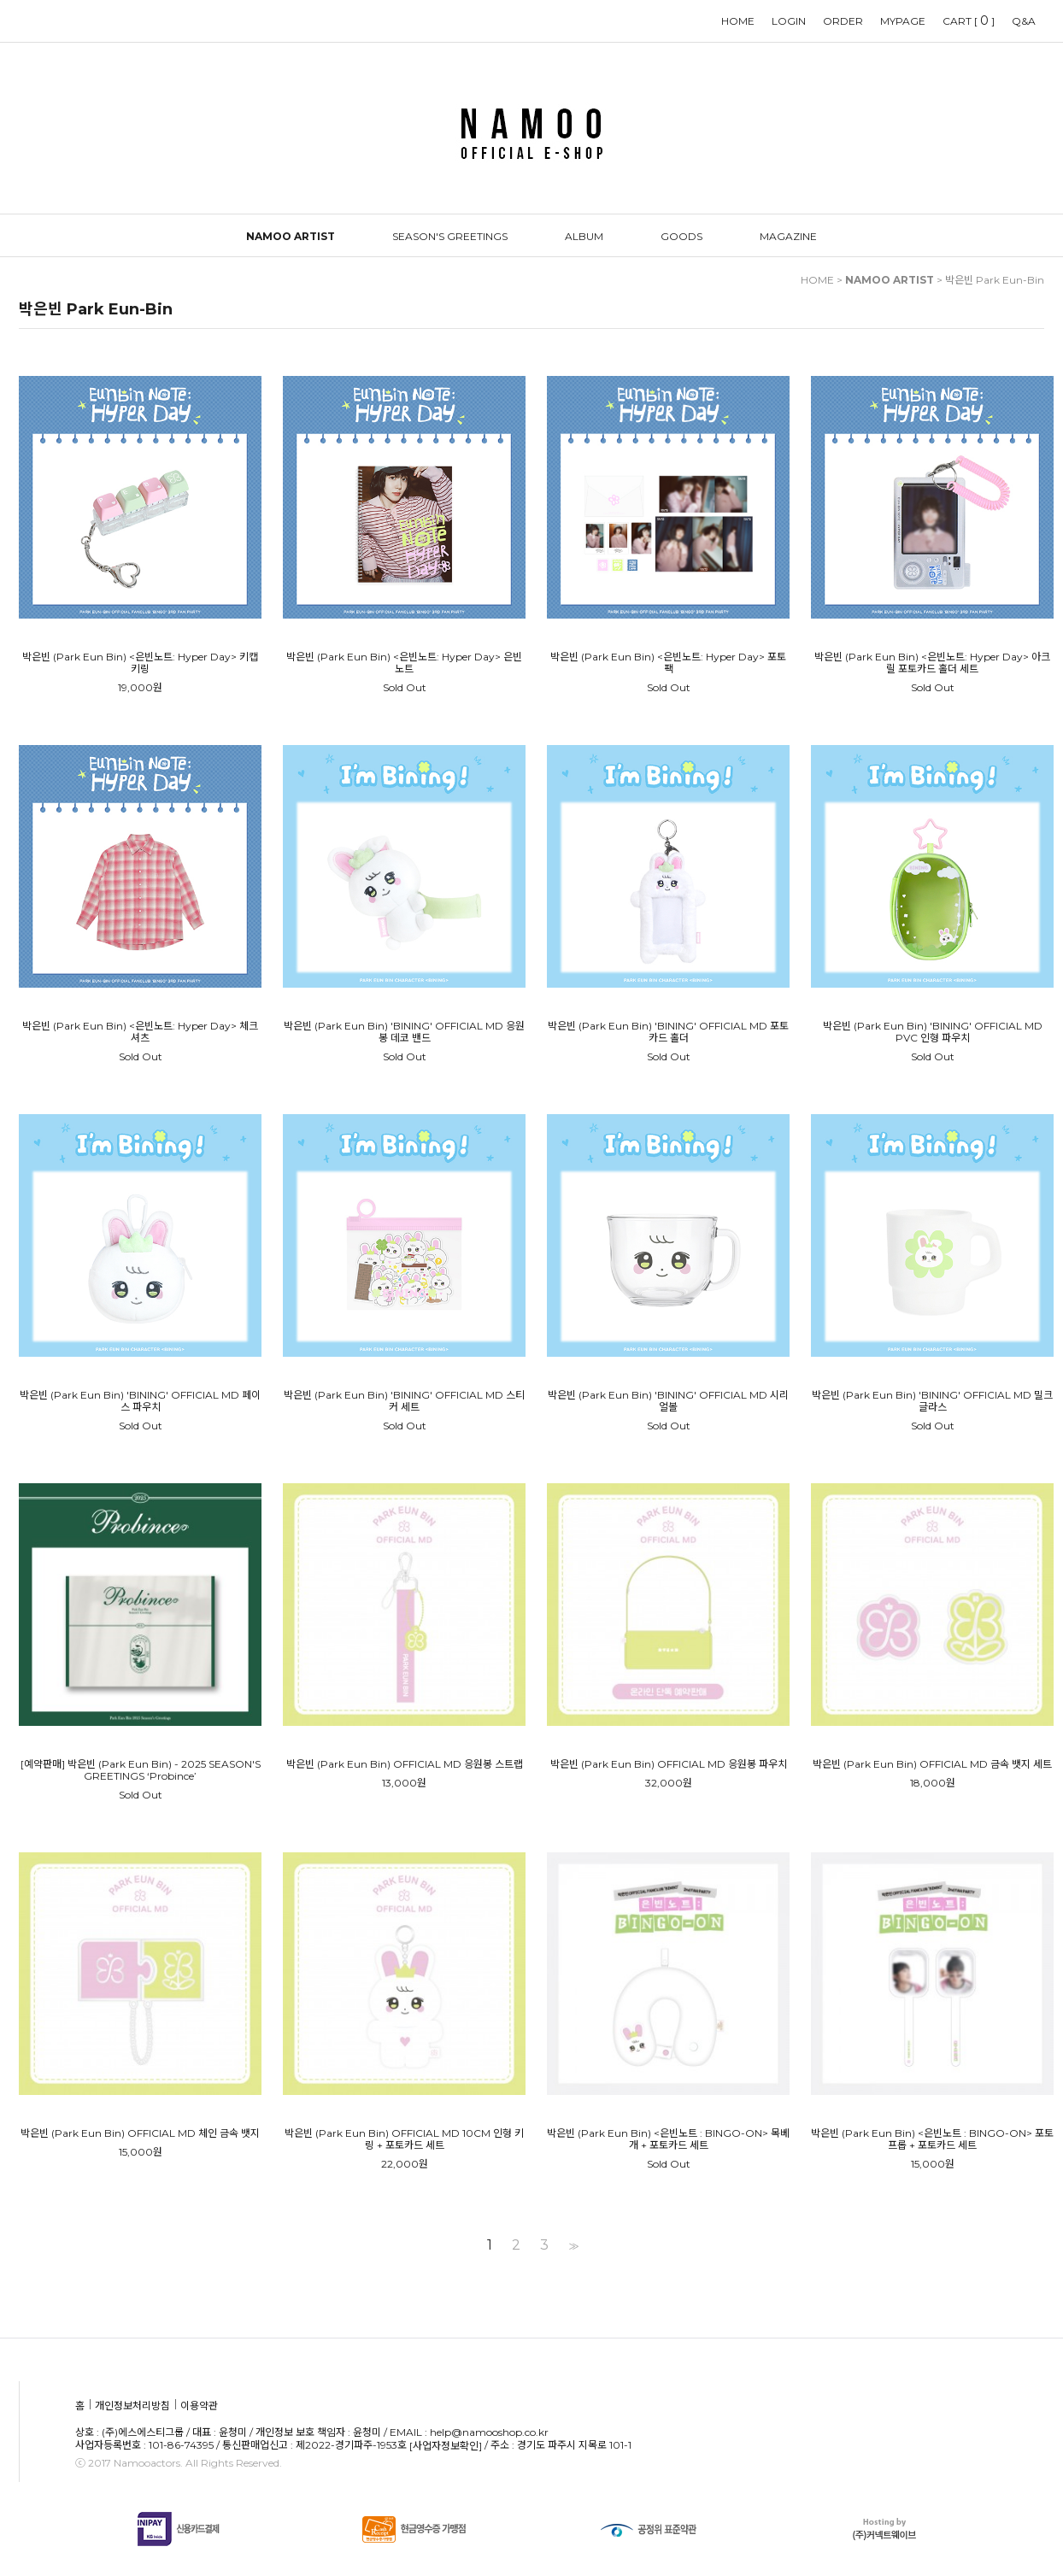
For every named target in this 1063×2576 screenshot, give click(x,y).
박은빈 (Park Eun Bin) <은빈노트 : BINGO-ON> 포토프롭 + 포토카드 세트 (932, 2139)
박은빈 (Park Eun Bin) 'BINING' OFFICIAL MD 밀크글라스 (932, 1401)
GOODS (681, 236)
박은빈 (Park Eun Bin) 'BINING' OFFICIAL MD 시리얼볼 (668, 1401)
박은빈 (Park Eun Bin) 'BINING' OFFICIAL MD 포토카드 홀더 (668, 1032)
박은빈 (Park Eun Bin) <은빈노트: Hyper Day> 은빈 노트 (404, 663)
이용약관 (199, 2406)
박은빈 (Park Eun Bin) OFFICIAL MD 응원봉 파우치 (668, 1764)
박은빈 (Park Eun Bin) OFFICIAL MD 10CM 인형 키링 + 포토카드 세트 (404, 2139)
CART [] (969, 20)
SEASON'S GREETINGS (450, 236)
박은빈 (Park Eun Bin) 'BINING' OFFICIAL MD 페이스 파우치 (140, 1401)
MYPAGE (902, 21)
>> (571, 2245)
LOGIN (789, 21)
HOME (738, 21)
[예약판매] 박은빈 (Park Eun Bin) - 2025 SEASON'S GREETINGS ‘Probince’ (141, 1770)
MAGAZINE (788, 236)
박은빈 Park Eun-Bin (994, 279)
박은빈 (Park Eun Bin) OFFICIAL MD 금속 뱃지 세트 (932, 1764)
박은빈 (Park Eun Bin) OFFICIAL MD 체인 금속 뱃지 (140, 2133)
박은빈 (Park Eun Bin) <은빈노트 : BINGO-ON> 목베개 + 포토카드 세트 (668, 2139)
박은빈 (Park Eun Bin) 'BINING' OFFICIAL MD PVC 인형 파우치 (932, 1032)
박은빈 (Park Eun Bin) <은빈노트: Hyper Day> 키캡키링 (140, 663)
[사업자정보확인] (445, 2445)
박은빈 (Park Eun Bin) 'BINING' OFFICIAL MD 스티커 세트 (404, 1401)
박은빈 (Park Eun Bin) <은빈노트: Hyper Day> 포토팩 (668, 663)
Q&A (1024, 21)
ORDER (843, 21)
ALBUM (584, 236)
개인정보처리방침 (132, 2406)
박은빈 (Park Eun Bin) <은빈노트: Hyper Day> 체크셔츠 (140, 1032)
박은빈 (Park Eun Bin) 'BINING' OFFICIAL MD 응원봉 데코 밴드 (404, 1032)
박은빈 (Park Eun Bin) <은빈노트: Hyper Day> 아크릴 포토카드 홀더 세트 (932, 663)
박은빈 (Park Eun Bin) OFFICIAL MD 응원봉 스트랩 (404, 1764)
